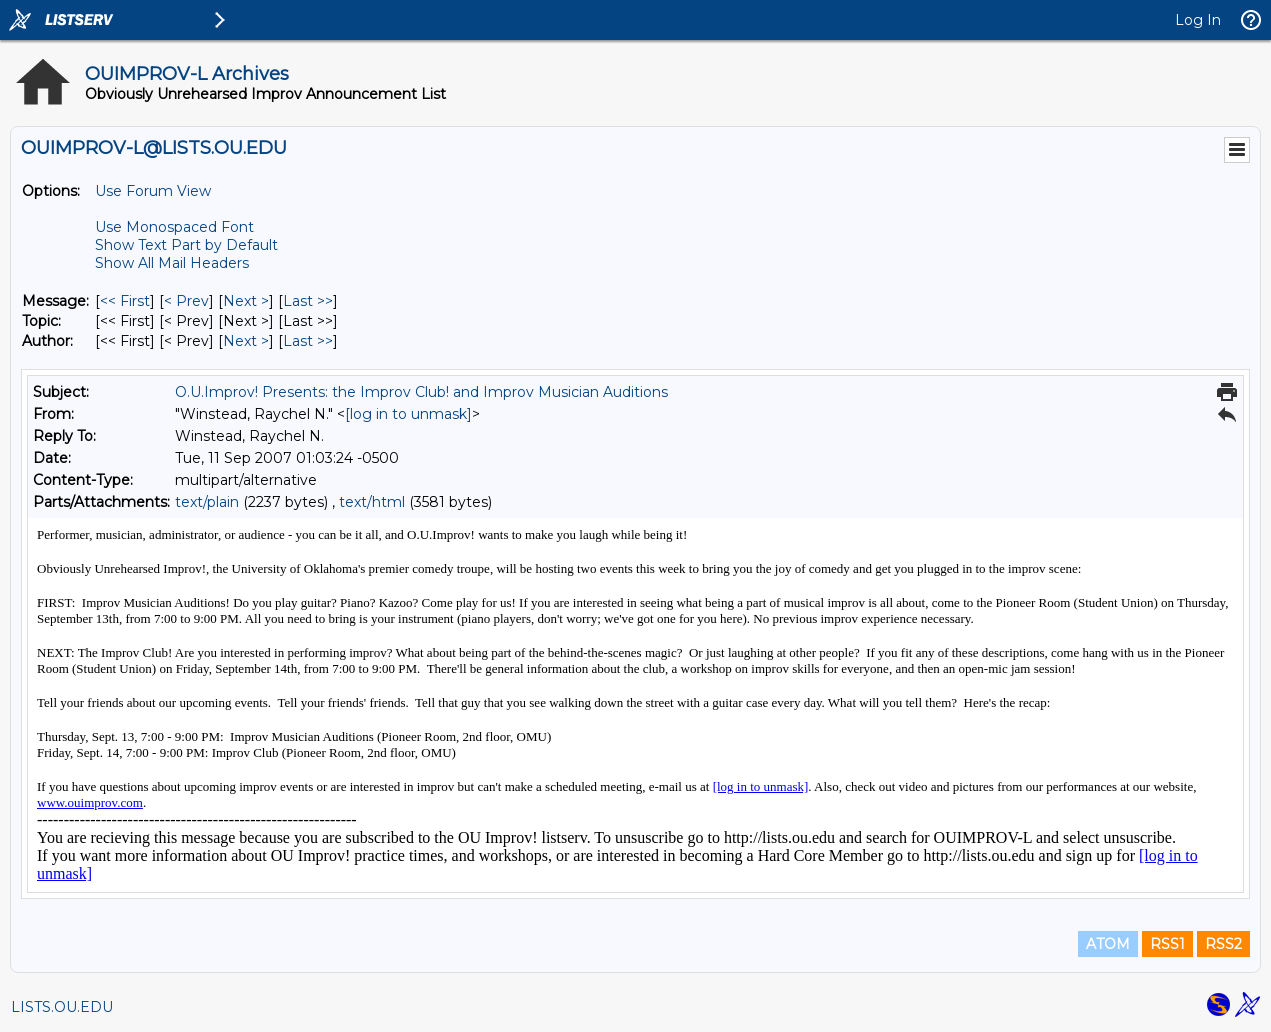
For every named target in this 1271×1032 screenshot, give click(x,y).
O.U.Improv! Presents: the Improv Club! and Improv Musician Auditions (421, 392)
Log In (1198, 20)
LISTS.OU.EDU (62, 1007)
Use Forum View (153, 191)
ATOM (1108, 944)
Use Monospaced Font (174, 227)
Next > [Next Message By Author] (246, 341)
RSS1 (1167, 944)
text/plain (207, 502)
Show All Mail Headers (172, 263)
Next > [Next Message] (246, 301)
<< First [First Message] (125, 301)
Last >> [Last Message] (308, 301)
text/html (372, 502)
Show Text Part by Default (186, 245)
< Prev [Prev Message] (186, 301)
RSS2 (1223, 944)
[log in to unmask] (408, 414)
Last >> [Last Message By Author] (308, 341)
